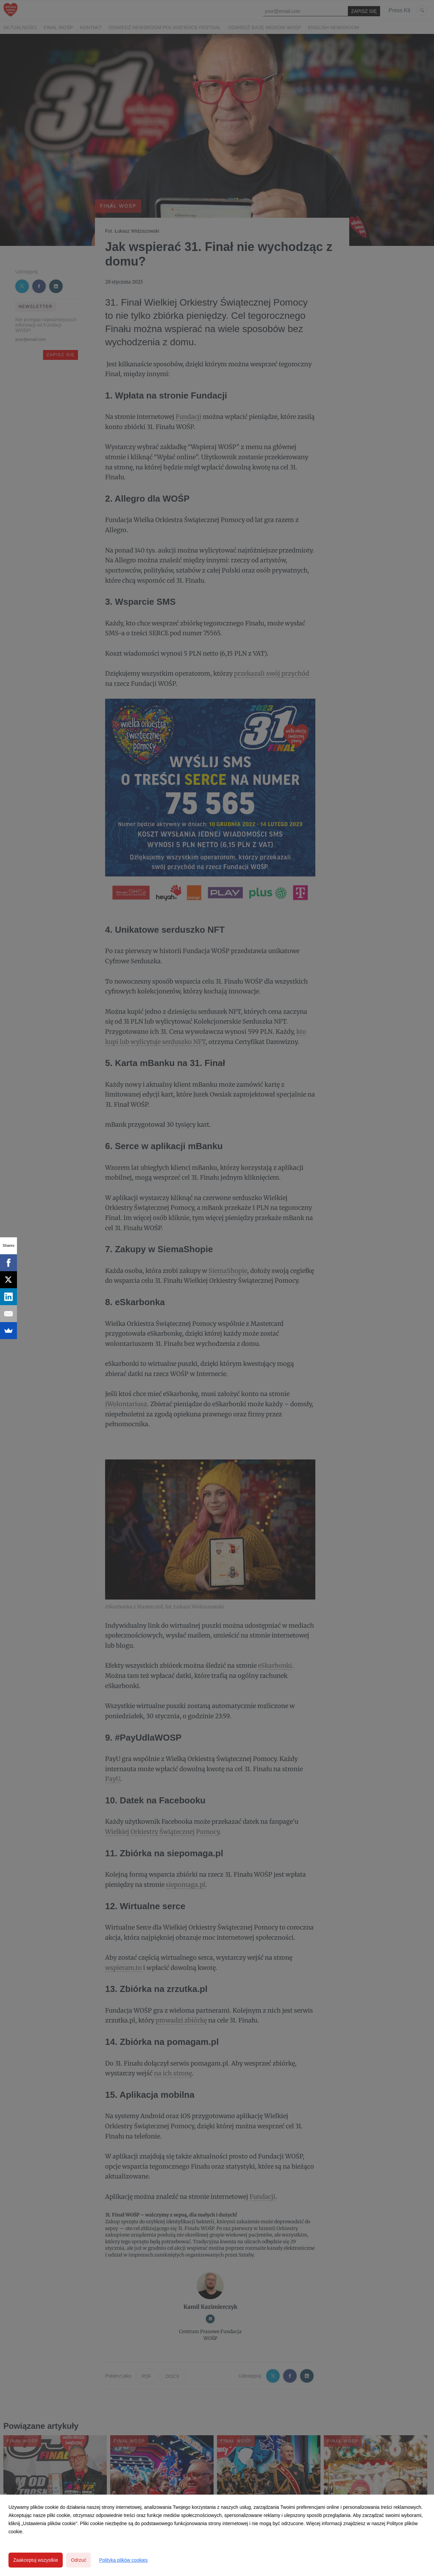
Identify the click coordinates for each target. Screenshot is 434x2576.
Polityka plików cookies (123, 2560)
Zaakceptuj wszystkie (35, 2560)
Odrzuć (78, 2560)
